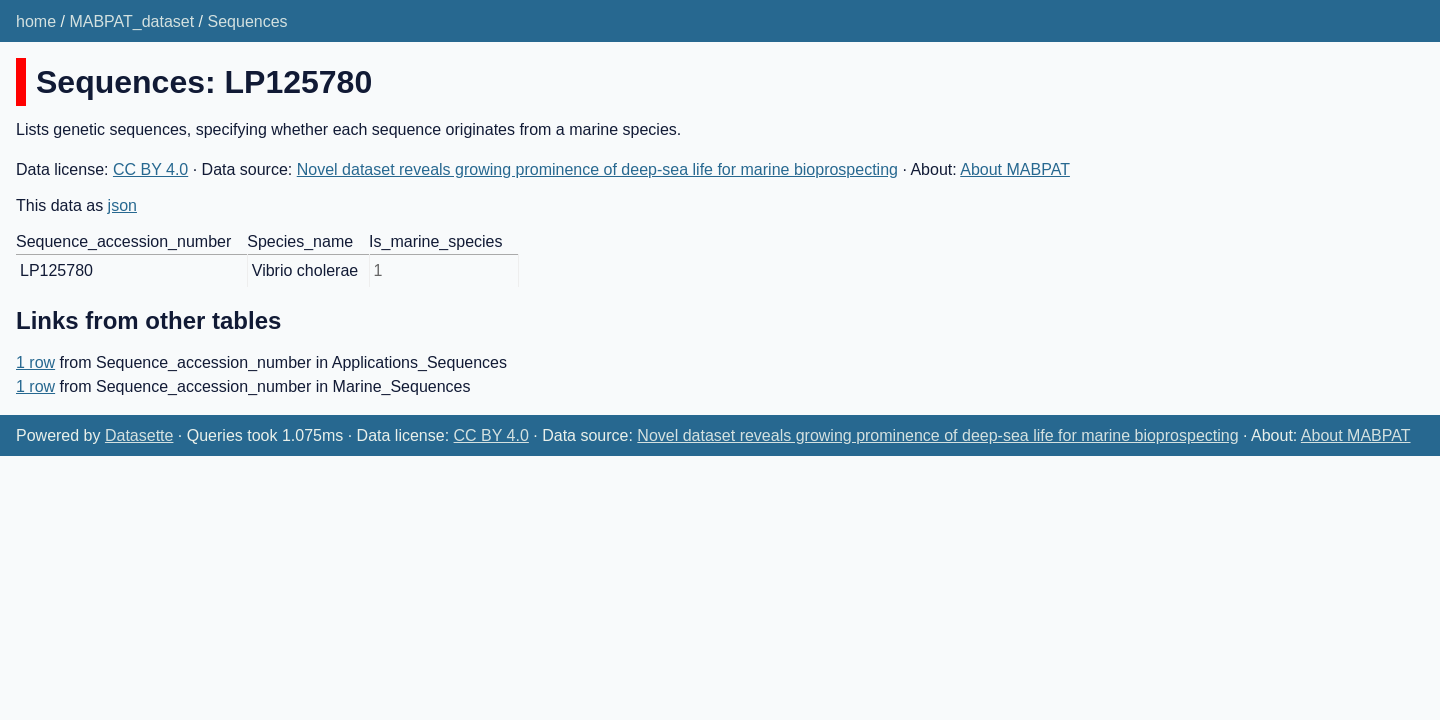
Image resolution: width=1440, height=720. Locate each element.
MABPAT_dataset (131, 21)
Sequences (248, 21)
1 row (35, 362)
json (122, 205)
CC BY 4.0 (150, 169)
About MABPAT (1015, 169)
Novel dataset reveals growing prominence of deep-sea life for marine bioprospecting (597, 169)
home (36, 21)
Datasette (139, 435)
